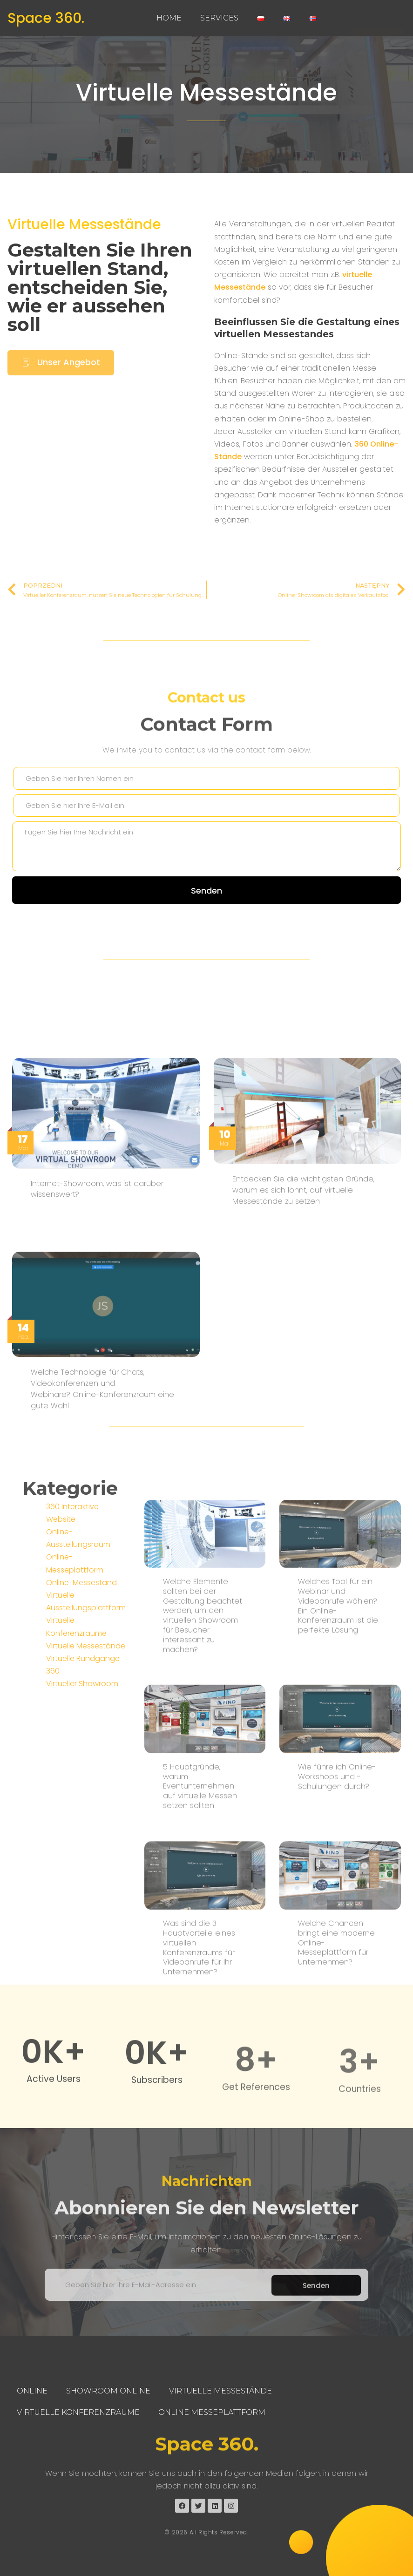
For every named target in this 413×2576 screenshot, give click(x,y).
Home (169, 18)
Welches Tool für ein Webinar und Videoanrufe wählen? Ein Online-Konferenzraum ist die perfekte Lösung (338, 1893)
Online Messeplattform (211, 2412)
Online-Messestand (81, 1715)
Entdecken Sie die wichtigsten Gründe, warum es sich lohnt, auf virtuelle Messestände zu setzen (303, 1425)
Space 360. (45, 18)
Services (219, 18)
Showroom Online (108, 2390)
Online (32, 2390)
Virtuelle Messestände (206, 92)
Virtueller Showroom (82, 1817)
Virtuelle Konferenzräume (78, 2412)
